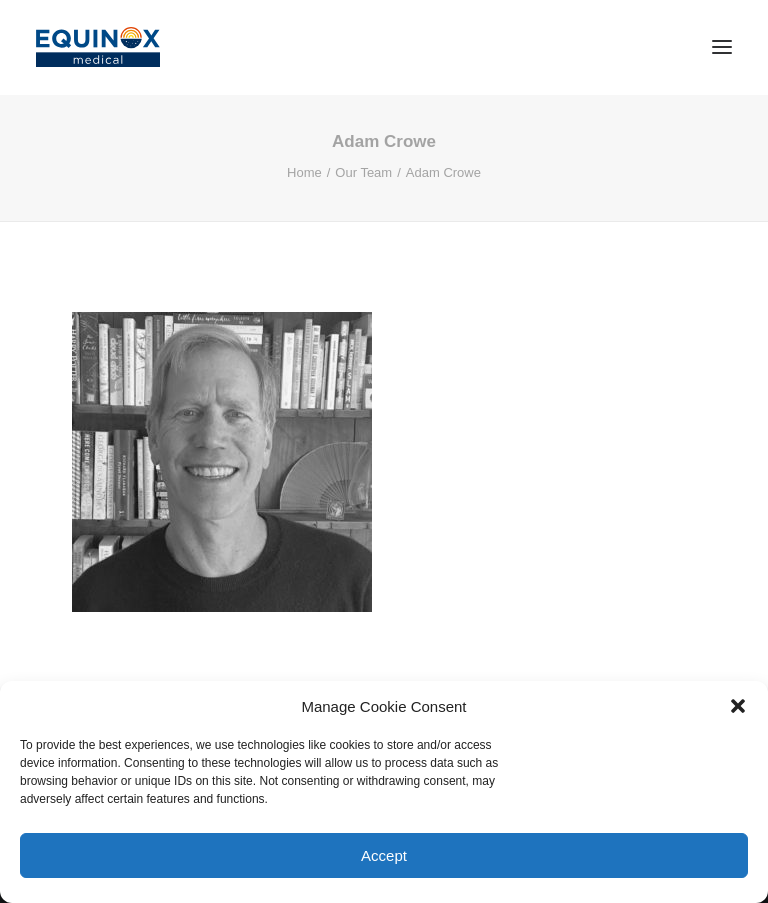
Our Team (363, 172)
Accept (384, 855)
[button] (738, 706)
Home (304, 172)
